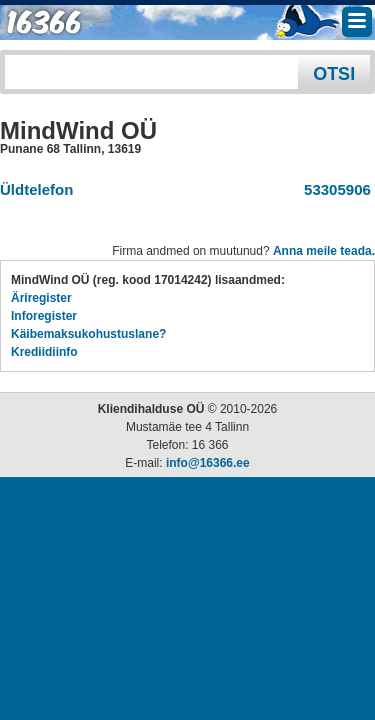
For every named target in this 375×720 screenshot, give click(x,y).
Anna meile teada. (324, 251)
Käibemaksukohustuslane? (88, 334)
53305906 (333, 189)
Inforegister (44, 316)
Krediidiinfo (44, 352)
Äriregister (41, 298)
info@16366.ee (208, 463)
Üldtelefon (36, 189)
